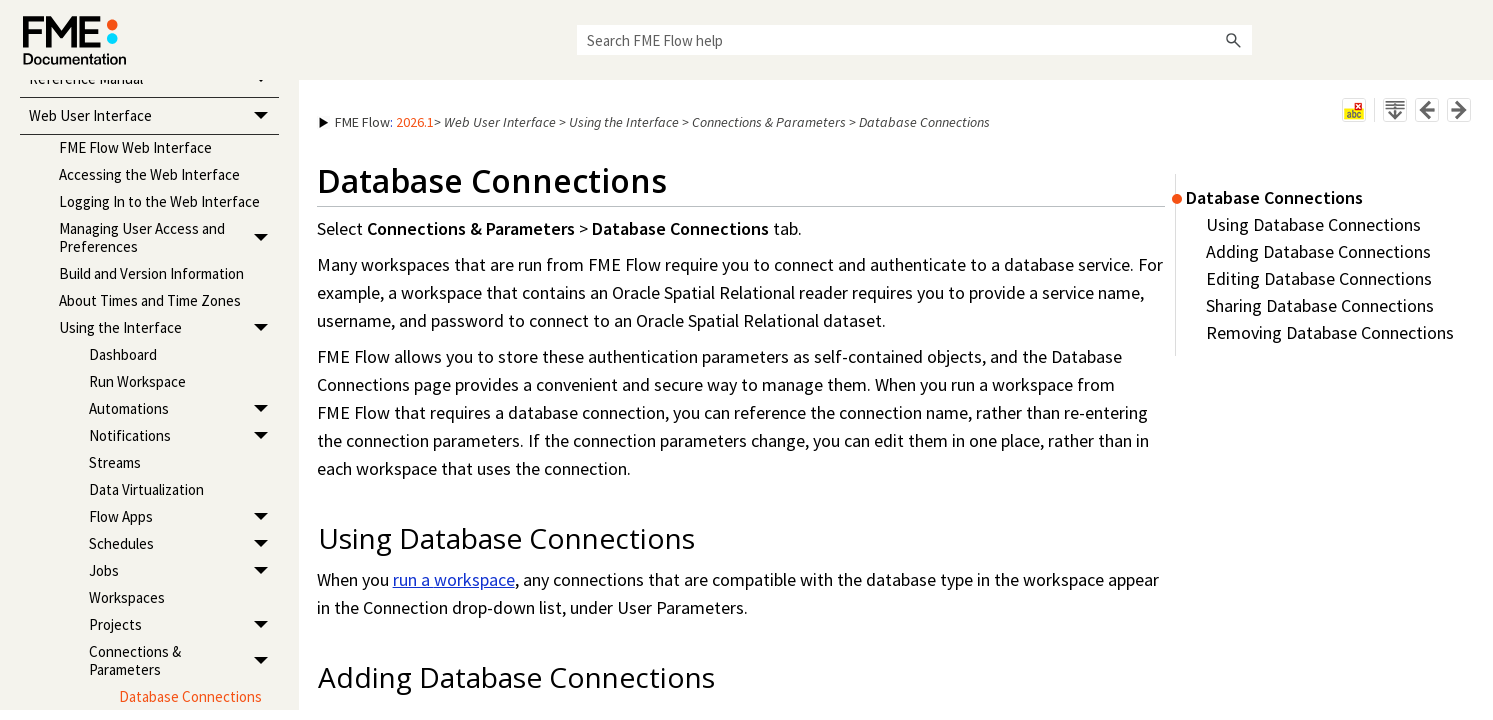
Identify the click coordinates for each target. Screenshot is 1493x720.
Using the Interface (169, 328)
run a (454, 579)
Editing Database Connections (1319, 278)
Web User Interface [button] (154, 116)
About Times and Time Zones (150, 300)
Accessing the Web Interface (149, 174)
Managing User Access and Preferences (169, 238)
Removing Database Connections (1330, 332)
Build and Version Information (151, 273)
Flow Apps (184, 517)
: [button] (376, 122)
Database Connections (190, 696)
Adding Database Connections (1318, 251)
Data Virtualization (146, 489)
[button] (1234, 40)
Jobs (184, 571)
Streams (115, 462)
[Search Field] (914, 40)
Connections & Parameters (184, 661)
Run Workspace (137, 381)
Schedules (184, 544)
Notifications (184, 436)
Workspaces (127, 597)
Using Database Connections (1313, 224)
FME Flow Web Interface (135, 147)
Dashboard (123, 354)
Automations (184, 409)
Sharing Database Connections (1320, 305)
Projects (184, 625)
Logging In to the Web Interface (159, 201)
